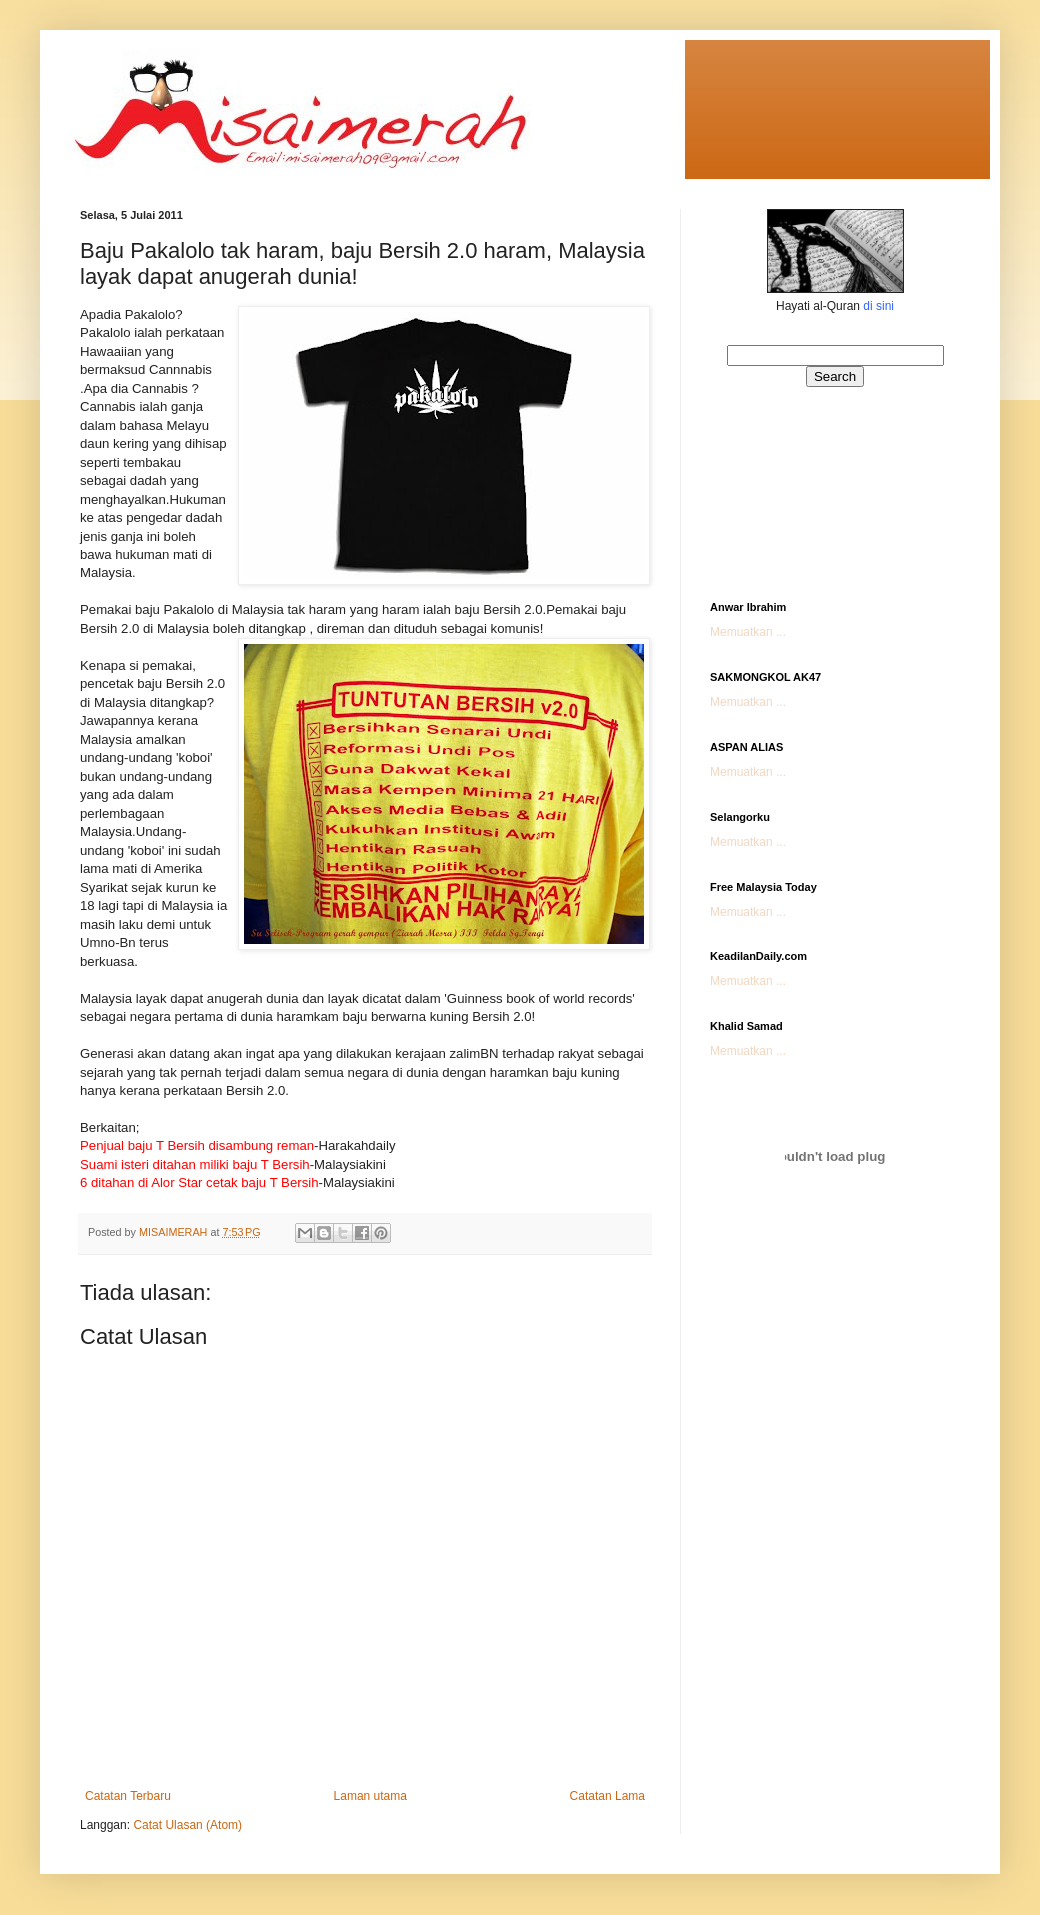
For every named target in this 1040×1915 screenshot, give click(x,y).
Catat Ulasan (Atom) (187, 1825)
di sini (878, 306)
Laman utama (370, 1796)
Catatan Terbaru (128, 1796)
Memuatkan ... (748, 632)
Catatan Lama (607, 1796)
